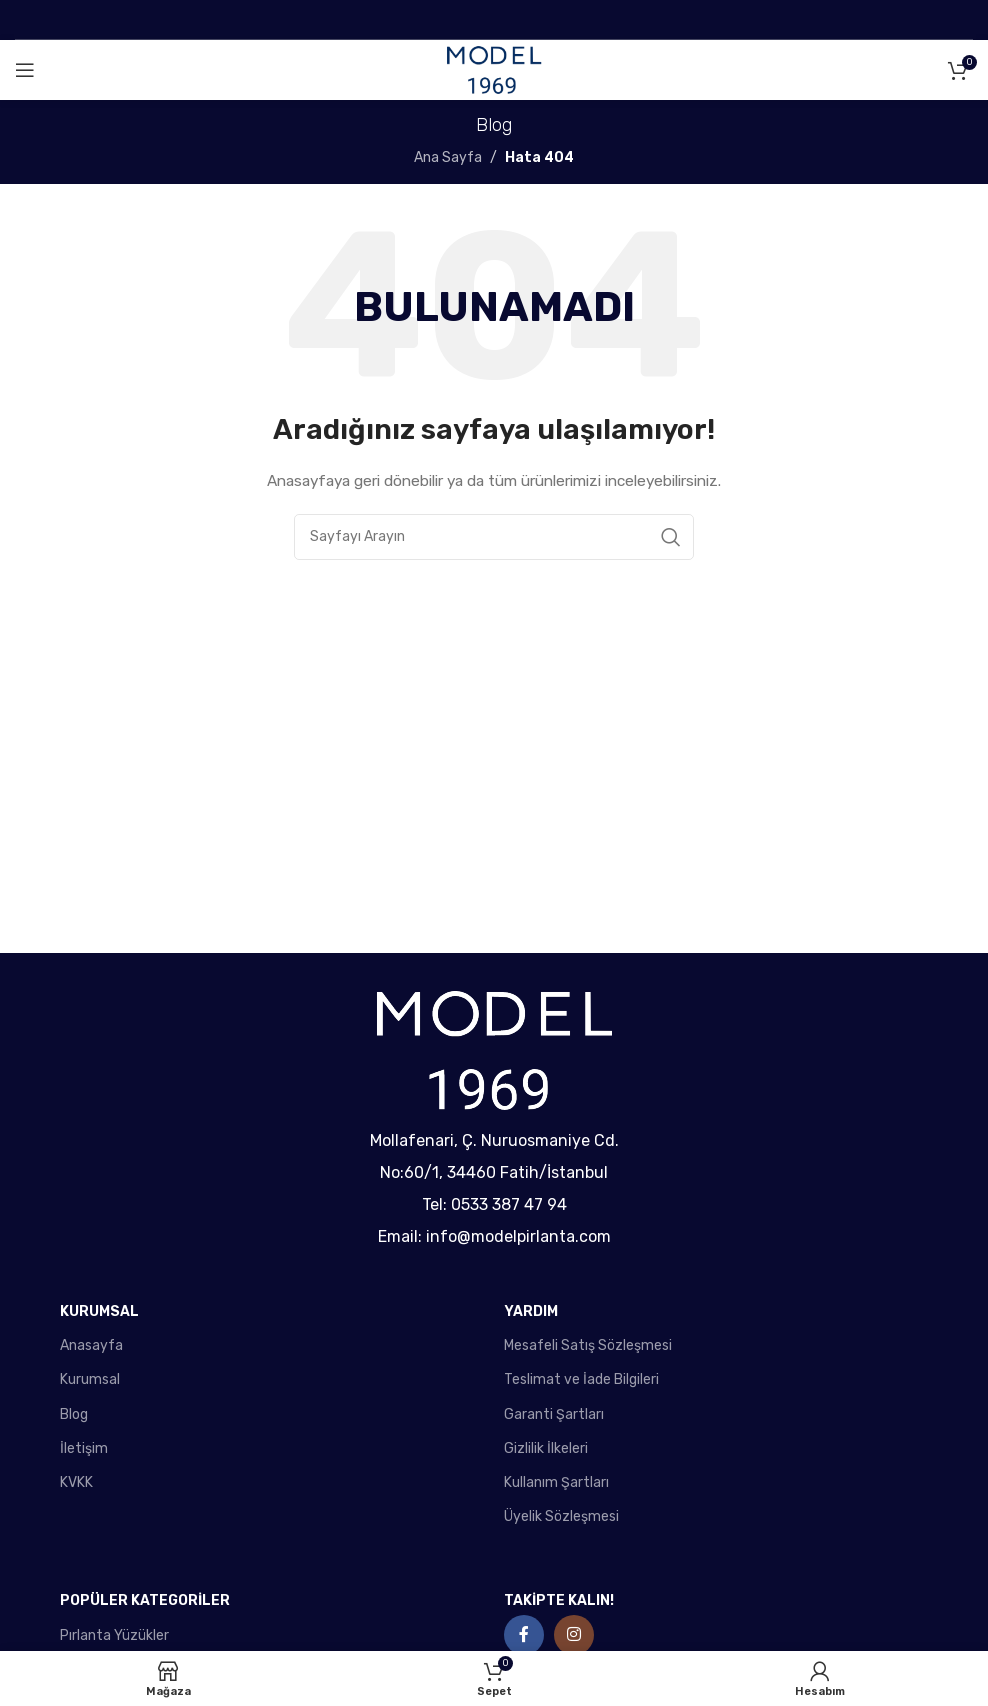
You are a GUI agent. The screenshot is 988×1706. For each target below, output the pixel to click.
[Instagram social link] (574, 1635)
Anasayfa (91, 1345)
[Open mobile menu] (25, 70)
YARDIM (531, 1311)
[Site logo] (494, 69)
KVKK (76, 1482)
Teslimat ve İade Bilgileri (581, 1379)
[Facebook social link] (524, 1635)
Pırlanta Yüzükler (114, 1635)
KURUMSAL (99, 1311)
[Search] (494, 537)
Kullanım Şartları (556, 1482)
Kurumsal (90, 1379)
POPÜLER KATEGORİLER (145, 1600)
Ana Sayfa (448, 157)
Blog (74, 1414)
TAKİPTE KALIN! (559, 1600)
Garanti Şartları (554, 1414)
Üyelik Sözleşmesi (561, 1516)
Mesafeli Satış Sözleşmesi (588, 1345)
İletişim (84, 1448)
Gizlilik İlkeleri (546, 1448)
